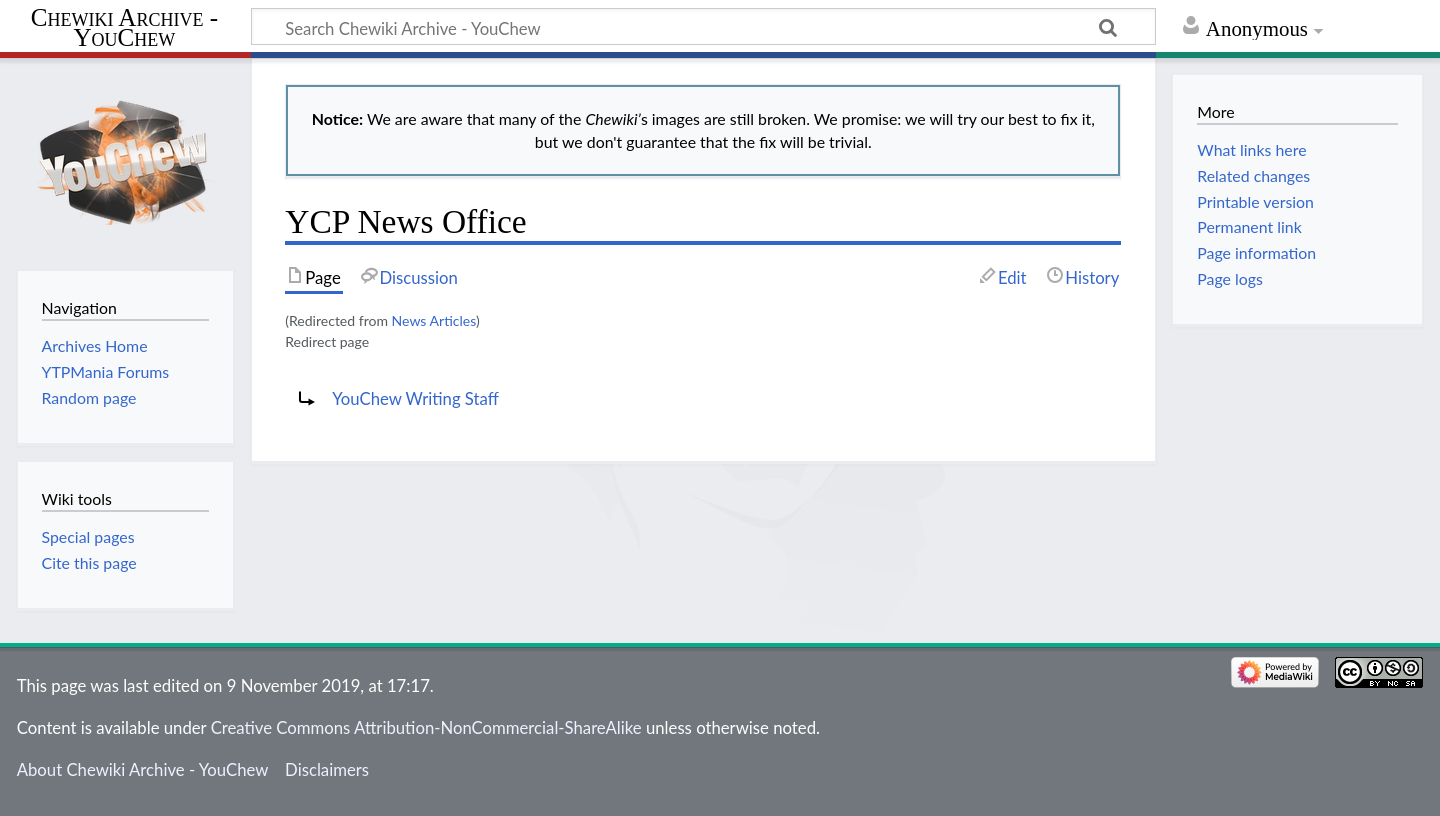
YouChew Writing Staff (415, 398)
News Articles (434, 320)
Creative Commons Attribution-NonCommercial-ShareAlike (426, 727)
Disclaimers (327, 769)
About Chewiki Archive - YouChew (143, 769)
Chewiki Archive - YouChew (124, 28)
